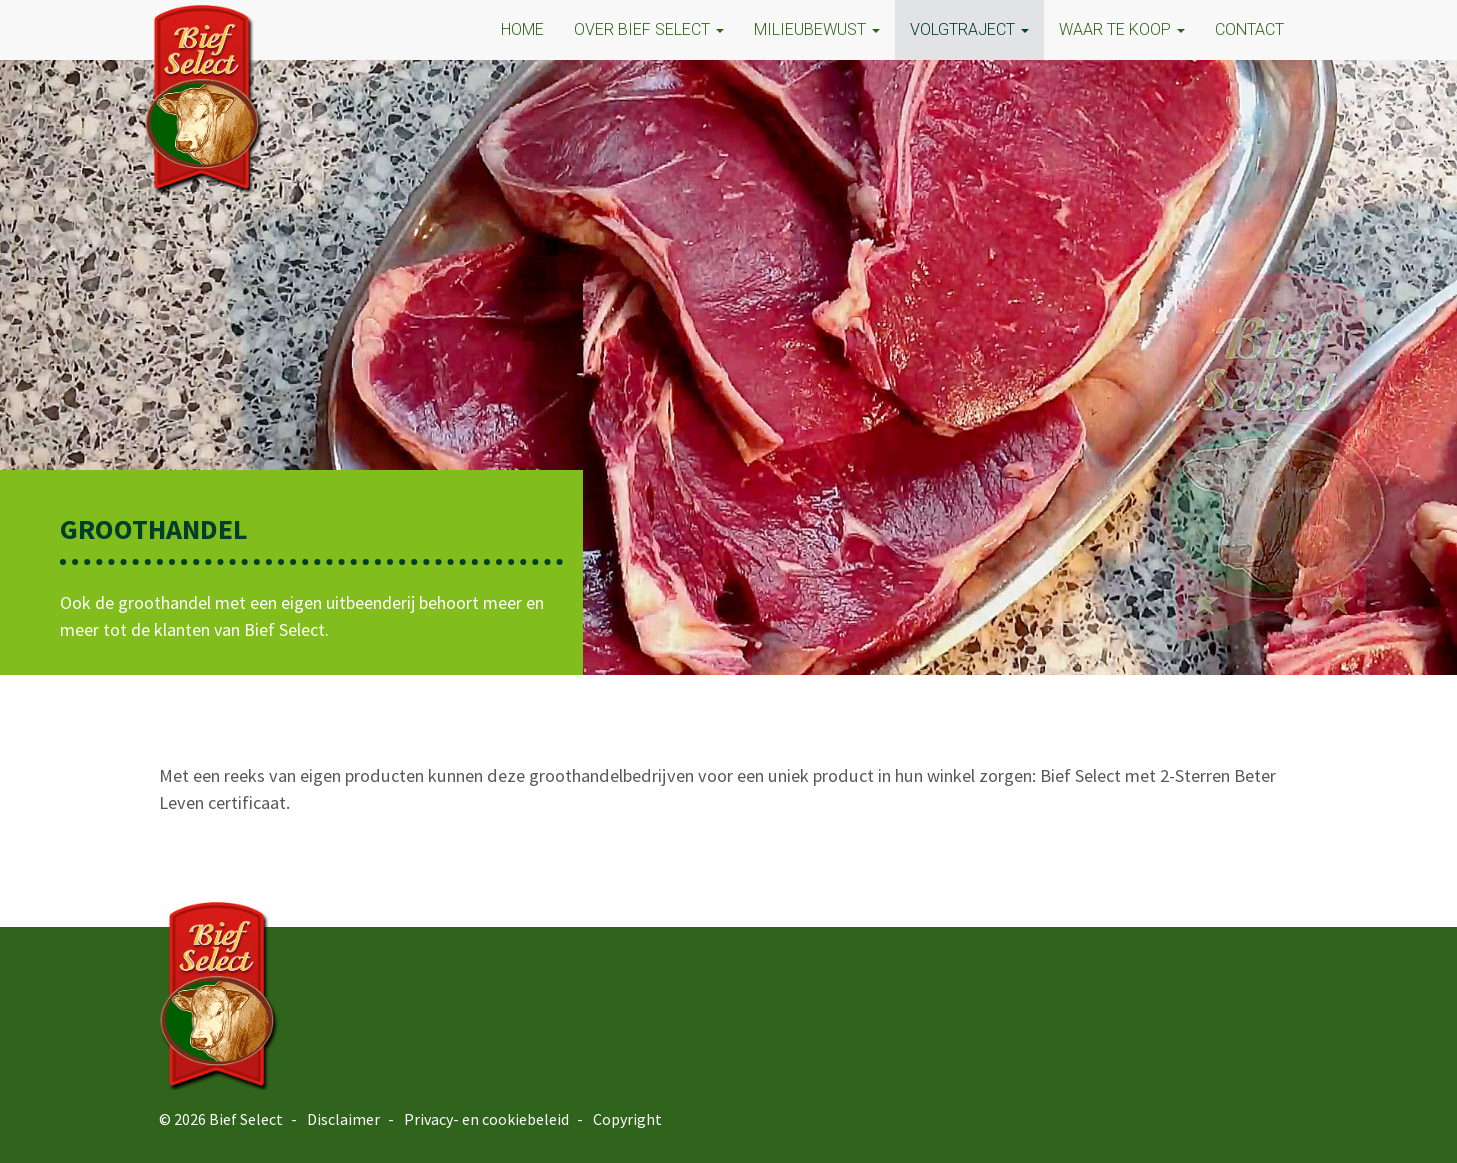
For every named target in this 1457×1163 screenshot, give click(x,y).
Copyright (627, 1119)
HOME (522, 29)
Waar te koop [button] (1122, 29)
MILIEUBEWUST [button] (817, 29)
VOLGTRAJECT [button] (969, 29)
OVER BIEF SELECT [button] (649, 29)
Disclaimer (343, 1119)
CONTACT (1249, 29)
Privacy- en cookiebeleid (486, 1119)
